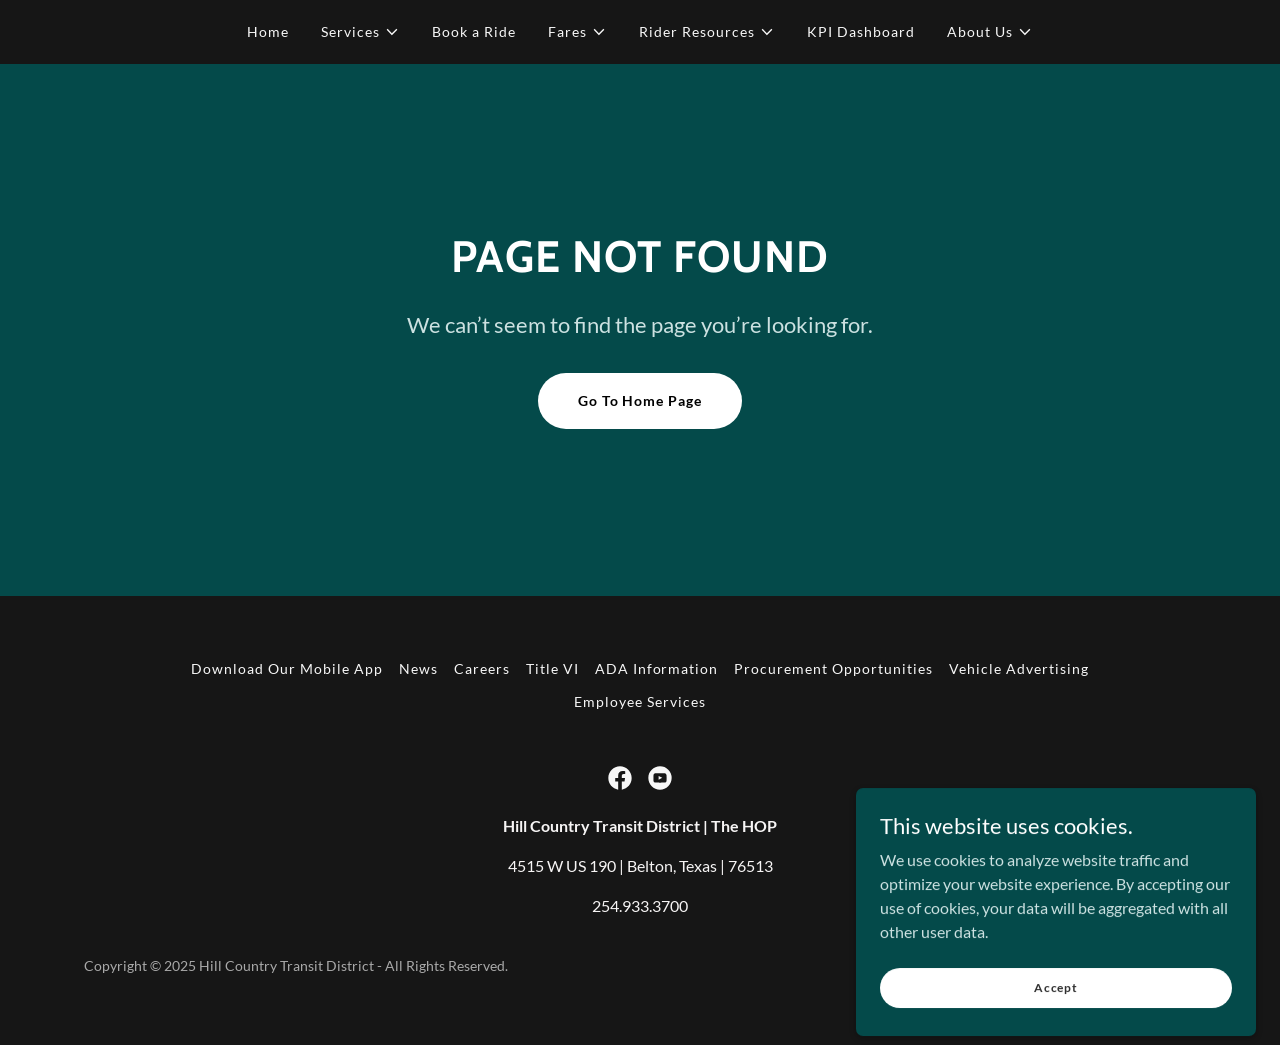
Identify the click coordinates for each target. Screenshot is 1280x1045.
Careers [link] (482, 668)
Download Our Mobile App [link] (287, 668)
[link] (620, 778)
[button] (360, 32)
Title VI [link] (552, 668)
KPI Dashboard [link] (861, 31)
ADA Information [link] (657, 668)
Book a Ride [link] (474, 31)
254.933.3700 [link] (640, 905)
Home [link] (268, 31)
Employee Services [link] (640, 701)
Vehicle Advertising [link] (1019, 668)
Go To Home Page (640, 400)
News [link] (418, 668)
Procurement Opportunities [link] (833, 668)
